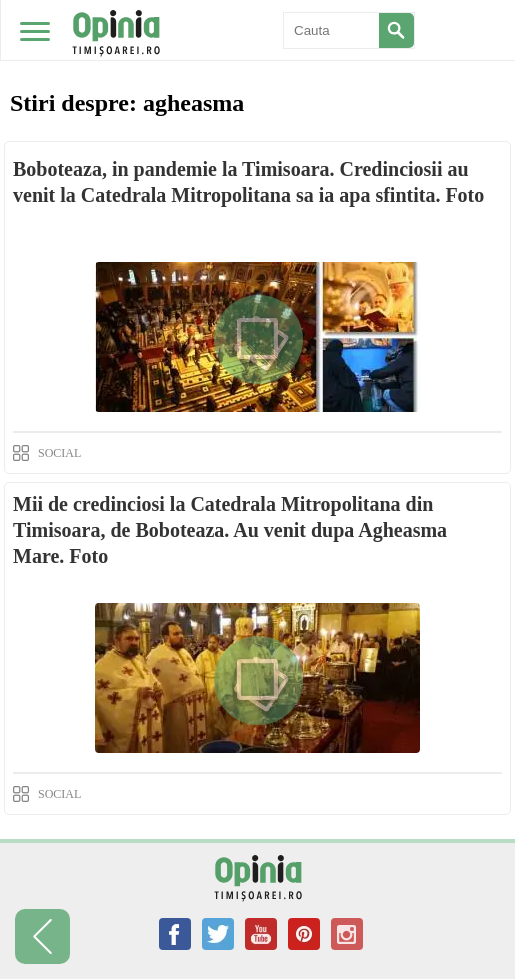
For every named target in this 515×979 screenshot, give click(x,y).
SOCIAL (59, 453)
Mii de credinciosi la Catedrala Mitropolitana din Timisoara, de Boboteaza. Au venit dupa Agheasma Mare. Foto (230, 530)
